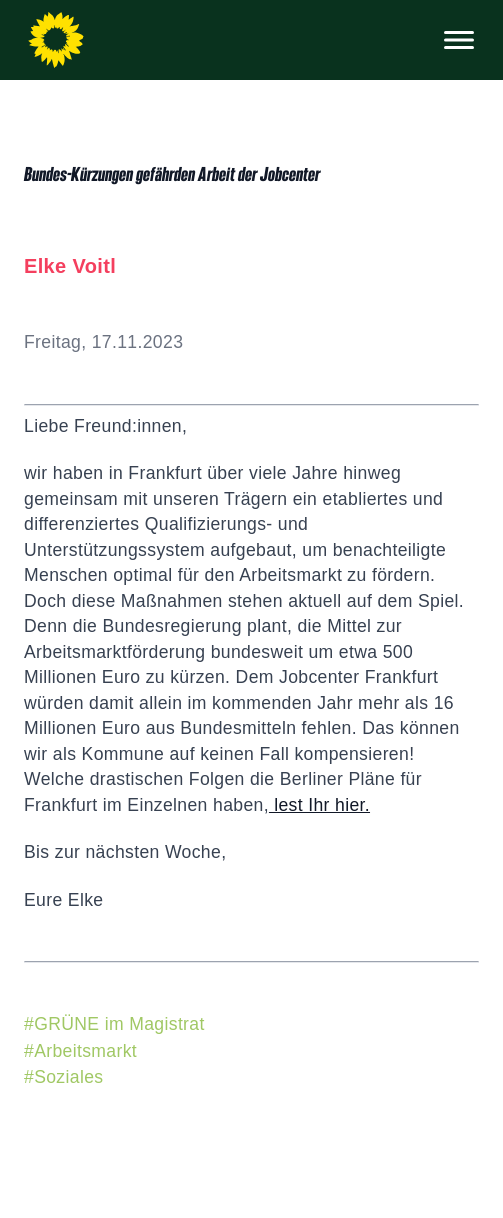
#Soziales (63, 1077)
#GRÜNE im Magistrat (114, 1024)
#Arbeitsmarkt (80, 1051)
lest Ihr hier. (319, 805)
